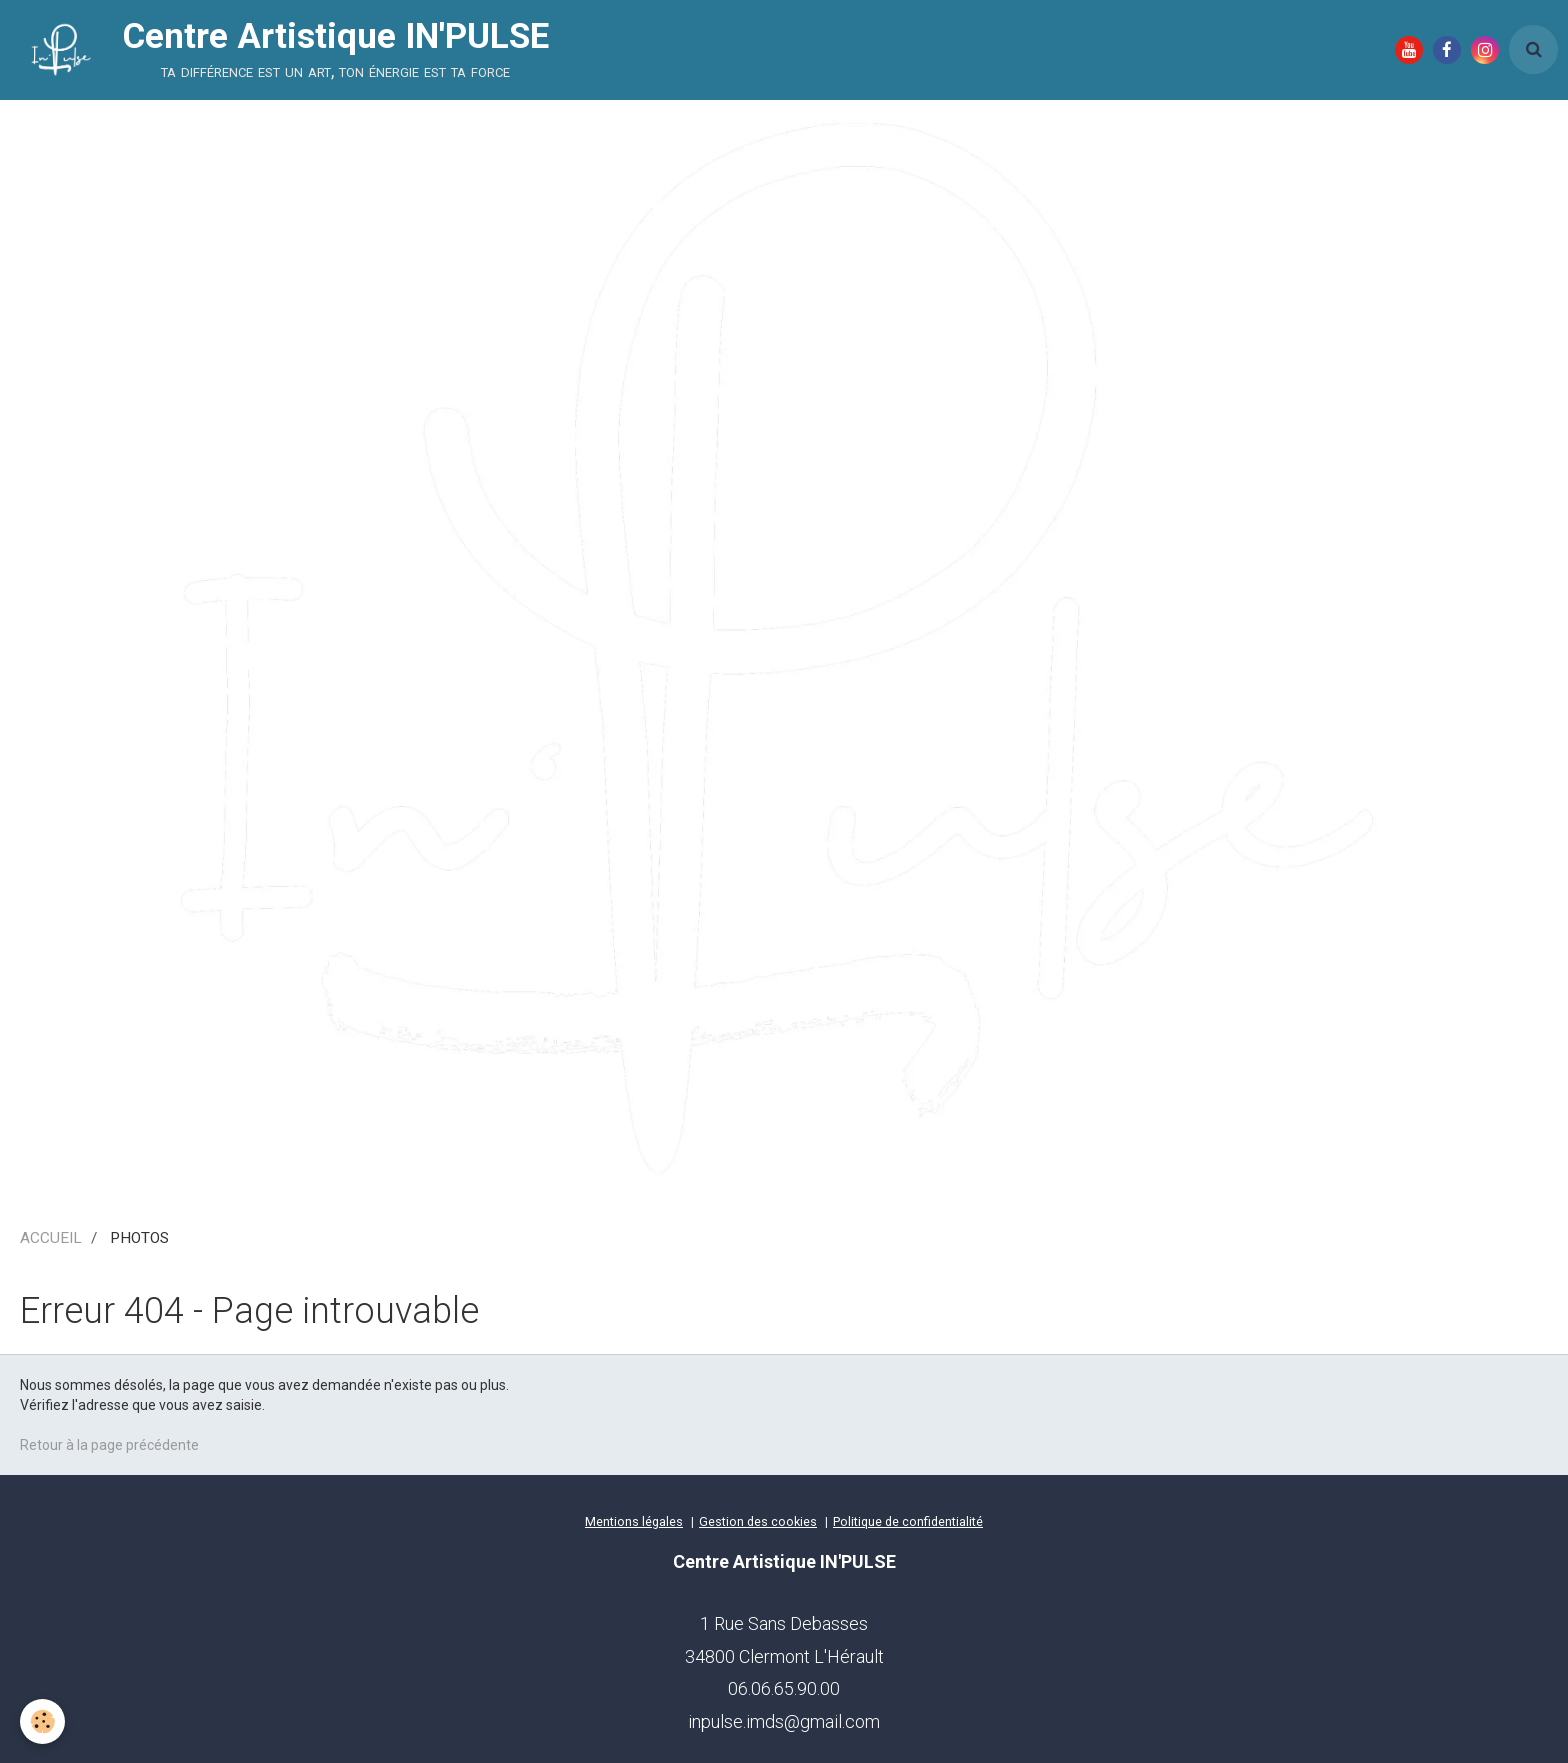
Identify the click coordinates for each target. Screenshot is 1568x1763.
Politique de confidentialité (908, 1521)
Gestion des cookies (758, 1521)
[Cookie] (42, 1721)
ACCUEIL (51, 1238)
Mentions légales (634, 1521)
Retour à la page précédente (109, 1445)
